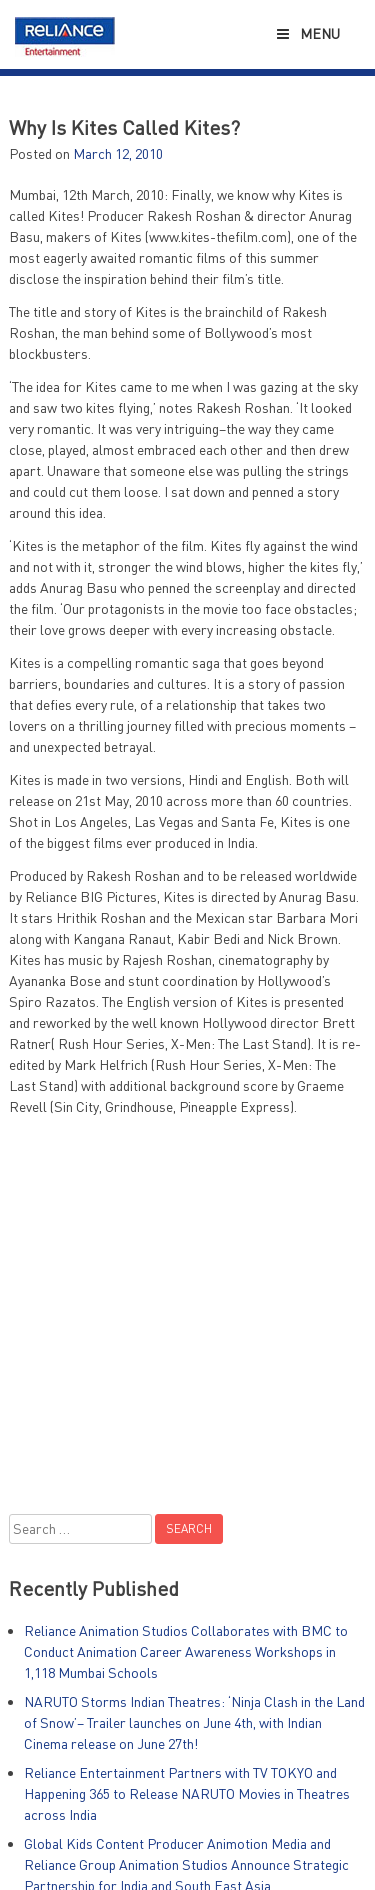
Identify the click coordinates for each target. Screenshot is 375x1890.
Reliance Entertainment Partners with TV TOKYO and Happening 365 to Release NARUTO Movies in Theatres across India (187, 1793)
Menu (306, 33)
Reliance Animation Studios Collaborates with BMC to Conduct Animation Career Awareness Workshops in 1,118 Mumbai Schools (186, 1651)
